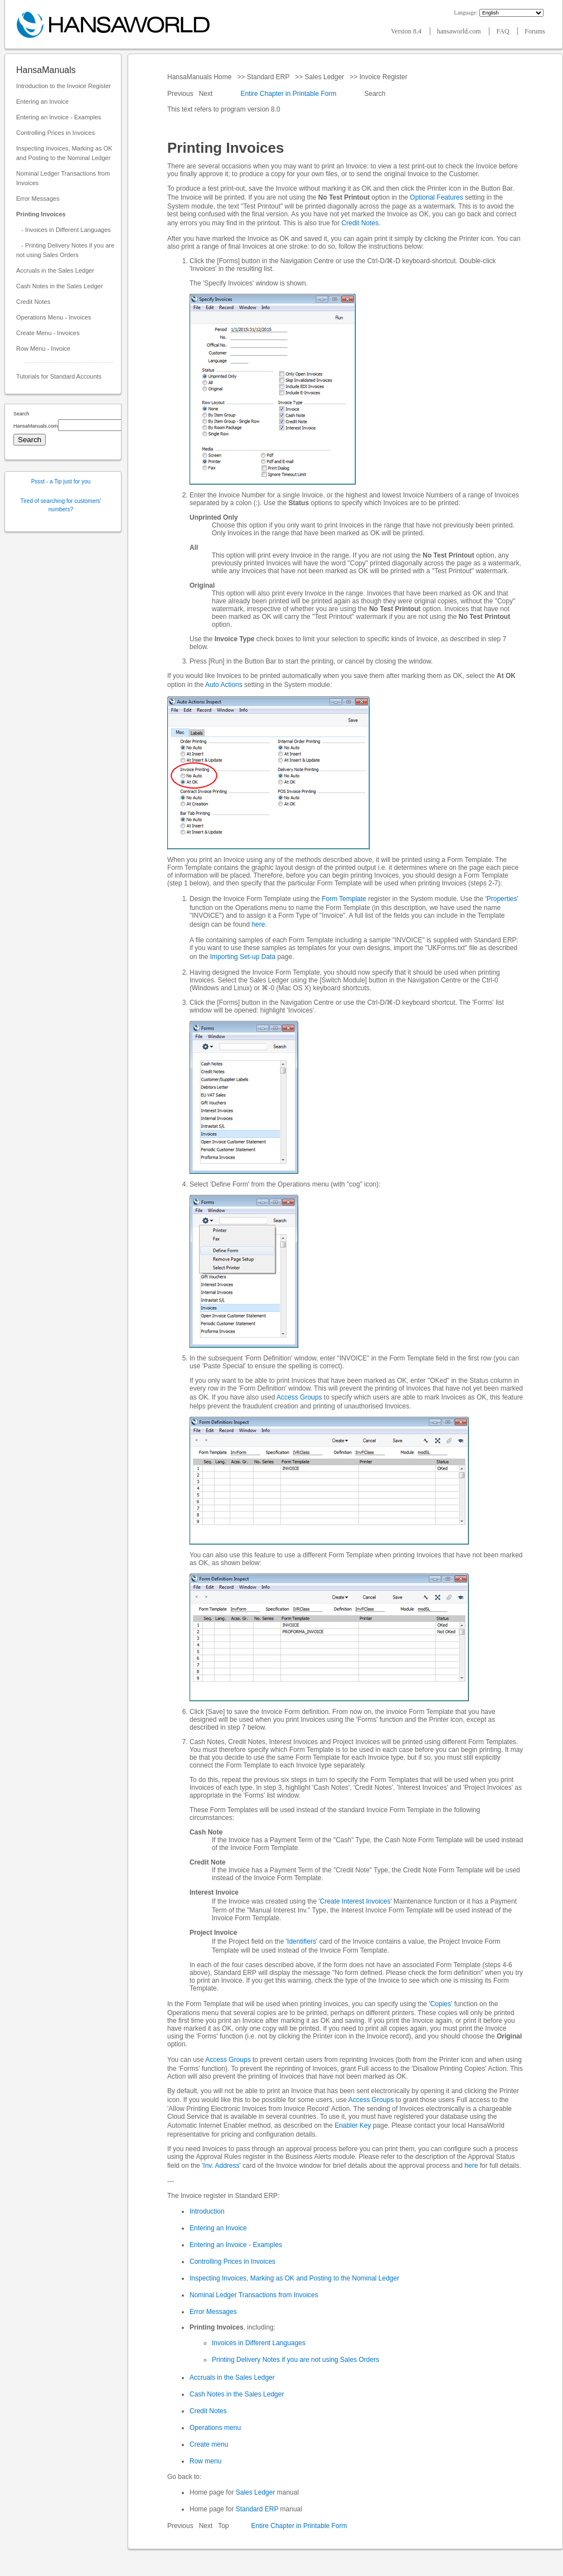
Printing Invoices (41, 214)
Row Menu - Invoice (43, 348)
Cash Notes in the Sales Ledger (59, 286)
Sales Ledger (324, 77)
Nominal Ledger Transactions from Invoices (63, 178)
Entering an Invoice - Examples (58, 117)
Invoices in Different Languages (258, 2343)
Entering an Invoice (42, 101)
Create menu (209, 2444)
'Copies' (440, 2004)
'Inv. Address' (221, 2166)
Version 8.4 (407, 31)
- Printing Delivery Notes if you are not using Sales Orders (65, 250)
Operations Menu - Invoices (53, 317)
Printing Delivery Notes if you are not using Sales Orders (295, 2360)
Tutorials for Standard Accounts (58, 376)
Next (207, 94)
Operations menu (215, 2428)
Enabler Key (352, 2125)
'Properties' (501, 899)
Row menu (205, 2461)
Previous (181, 94)
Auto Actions (223, 685)
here (258, 924)
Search (374, 94)
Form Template (344, 899)
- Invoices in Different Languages (63, 229)
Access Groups (299, 1397)
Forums (535, 31)
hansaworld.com (460, 31)
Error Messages (38, 198)
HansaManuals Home (200, 77)
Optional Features (436, 197)
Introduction (207, 2211)
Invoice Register (383, 77)
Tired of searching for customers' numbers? (61, 505)
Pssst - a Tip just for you (61, 481)
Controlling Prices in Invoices (55, 132)
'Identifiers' (302, 1941)
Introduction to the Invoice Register (63, 86)
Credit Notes (33, 301)
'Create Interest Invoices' (354, 1901)
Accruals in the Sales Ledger (55, 270)
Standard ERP (268, 77)
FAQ (503, 31)
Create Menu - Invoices (48, 333)
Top (223, 2526)
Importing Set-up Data (242, 957)
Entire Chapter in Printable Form (288, 94)
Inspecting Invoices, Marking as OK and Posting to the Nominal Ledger (64, 153)
